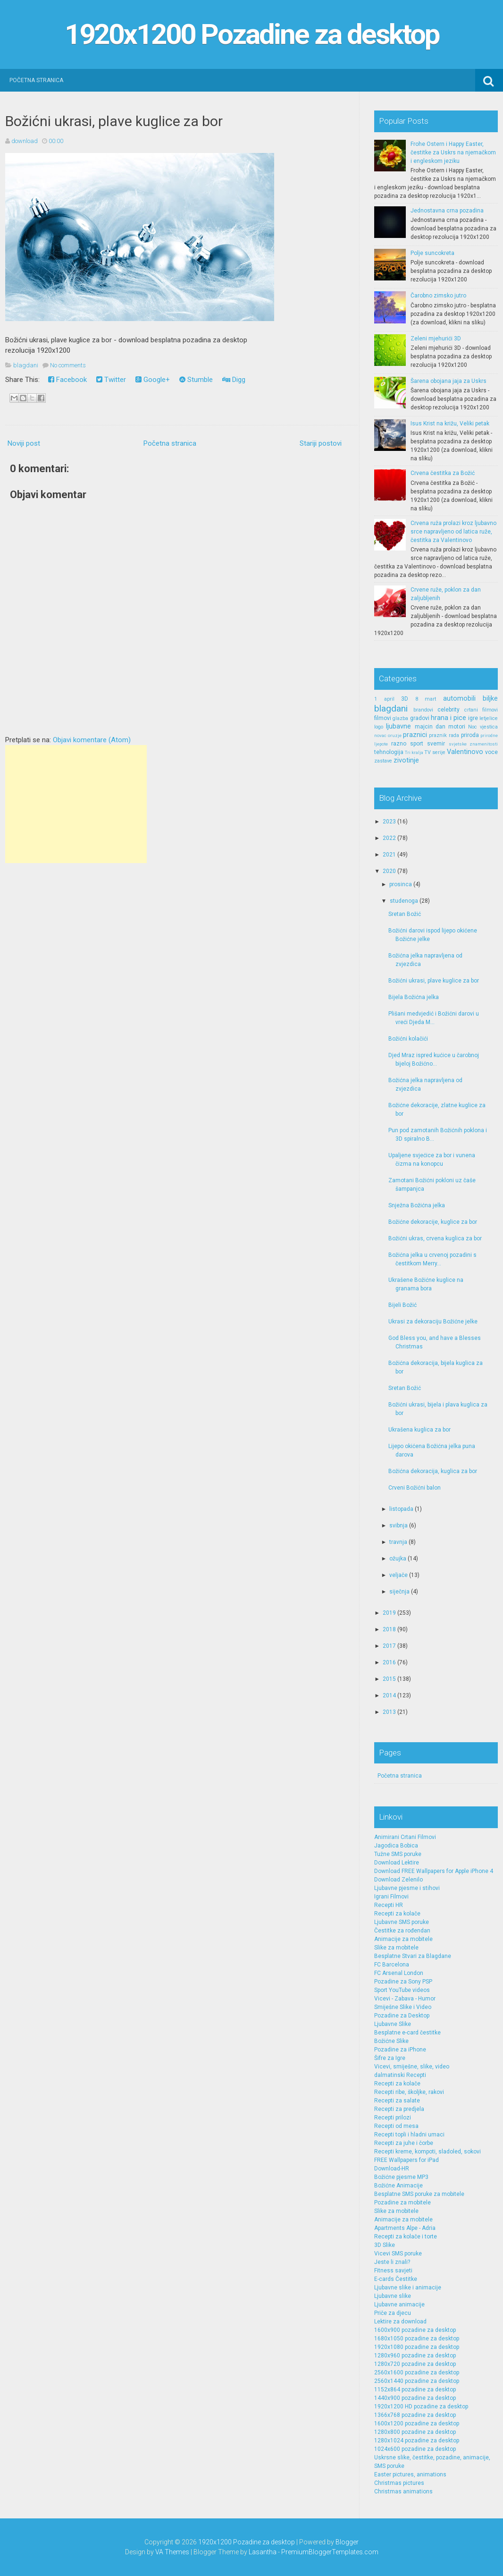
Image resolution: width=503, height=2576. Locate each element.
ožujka (397, 1558)
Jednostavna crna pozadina (447, 210)
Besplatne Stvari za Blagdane (412, 1956)
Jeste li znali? (392, 2262)
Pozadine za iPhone (400, 2049)
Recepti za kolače (397, 1913)
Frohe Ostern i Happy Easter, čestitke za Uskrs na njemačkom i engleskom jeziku (453, 152)
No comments (68, 365)
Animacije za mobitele (403, 1939)
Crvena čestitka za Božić (443, 473)
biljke (490, 699)
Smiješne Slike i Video (402, 2007)
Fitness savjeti (393, 2270)
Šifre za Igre (389, 2058)
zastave (383, 761)
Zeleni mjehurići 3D (436, 338)
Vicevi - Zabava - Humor (405, 1998)
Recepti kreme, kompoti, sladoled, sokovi (427, 2151)
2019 (389, 1613)
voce (491, 752)
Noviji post (24, 443)
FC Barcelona (391, 1964)
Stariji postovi (321, 443)
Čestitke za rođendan (402, 1930)
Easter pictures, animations (410, 2474)
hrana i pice (448, 718)
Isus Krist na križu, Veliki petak (450, 423)
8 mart (425, 699)
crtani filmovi (481, 710)
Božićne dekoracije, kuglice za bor (432, 1222)
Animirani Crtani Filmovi (405, 1837)
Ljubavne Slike (392, 2024)
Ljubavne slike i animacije (407, 2287)
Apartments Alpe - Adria (405, 2228)
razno (398, 743)
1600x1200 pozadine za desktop (416, 2423)
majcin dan (430, 726)
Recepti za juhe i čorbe (403, 2143)
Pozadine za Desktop (401, 2015)
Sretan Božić (404, 914)
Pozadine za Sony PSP (403, 1981)
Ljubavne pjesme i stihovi (407, 1888)
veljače (398, 1575)
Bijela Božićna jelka (413, 997)
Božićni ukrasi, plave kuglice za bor (114, 121)
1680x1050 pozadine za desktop (416, 2338)
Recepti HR (388, 1905)
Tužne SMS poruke (397, 1854)
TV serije (434, 752)
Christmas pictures (399, 2483)
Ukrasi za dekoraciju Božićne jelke (433, 1321)
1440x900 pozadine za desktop (415, 2398)
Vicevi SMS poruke (398, 2253)
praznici (415, 735)
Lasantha (263, 2552)
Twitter (111, 379)
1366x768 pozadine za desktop (415, 2415)
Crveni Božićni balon (414, 1487)
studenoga (404, 901)
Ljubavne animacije (399, 2304)
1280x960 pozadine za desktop (415, 2355)
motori (456, 726)
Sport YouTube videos (402, 1990)
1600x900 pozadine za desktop (415, 2330)
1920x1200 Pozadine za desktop (252, 34)
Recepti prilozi (392, 2117)
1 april (384, 699)
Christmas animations (403, 2491)
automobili (459, 699)
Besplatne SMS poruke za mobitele (419, 2194)
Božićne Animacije (398, 2185)
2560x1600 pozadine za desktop (416, 2372)
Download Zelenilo (398, 1879)
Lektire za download (400, 2321)
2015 (389, 1679)
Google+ (152, 379)
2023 (389, 821)
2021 (389, 854)
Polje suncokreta (432, 253)
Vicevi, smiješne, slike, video (411, 2066)
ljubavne (398, 726)
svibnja (398, 1525)
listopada (401, 1509)
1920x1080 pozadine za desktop (416, 2347)
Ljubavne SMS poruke (401, 1922)
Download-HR (391, 2168)
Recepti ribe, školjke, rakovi (409, 2092)
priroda (470, 735)
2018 (389, 1629)
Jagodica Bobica (396, 1845)
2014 (389, 1695)
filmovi (382, 718)
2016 (389, 1662)
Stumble (196, 379)
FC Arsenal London (398, 1973)
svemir (436, 743)
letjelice (488, 718)
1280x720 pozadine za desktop (415, 2364)
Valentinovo (465, 752)
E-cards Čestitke (395, 2279)
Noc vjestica (483, 727)
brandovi (423, 710)
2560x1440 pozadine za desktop (416, 2381)
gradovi (419, 718)
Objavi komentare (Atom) (92, 740)
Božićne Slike (391, 2041)
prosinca (400, 884)
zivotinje (406, 760)
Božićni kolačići (408, 1038)
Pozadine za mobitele (402, 2202)
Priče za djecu (392, 2313)
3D (404, 698)
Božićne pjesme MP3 (401, 2177)
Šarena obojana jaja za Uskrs (448, 381)
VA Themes (172, 2552)
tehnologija (388, 752)
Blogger (347, 2542)
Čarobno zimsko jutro (438, 295)
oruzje (395, 735)
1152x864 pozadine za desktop (415, 2389)
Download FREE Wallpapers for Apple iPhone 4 (433, 1871)
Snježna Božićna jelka (416, 1205)
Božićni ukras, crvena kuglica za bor (435, 1238)
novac (380, 735)
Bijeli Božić (402, 1305)
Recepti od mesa (396, 2126)
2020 (389, 871)
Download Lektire (396, 1862)
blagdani (25, 365)
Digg (233, 379)
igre (473, 718)
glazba (400, 718)
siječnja (399, 1591)
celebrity (448, 709)
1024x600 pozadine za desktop (415, 2449)
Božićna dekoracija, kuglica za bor (432, 1471)
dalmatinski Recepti (400, 2075)
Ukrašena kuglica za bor (419, 1429)
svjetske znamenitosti (473, 743)
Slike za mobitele (396, 1947)
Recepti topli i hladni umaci (409, 2134)
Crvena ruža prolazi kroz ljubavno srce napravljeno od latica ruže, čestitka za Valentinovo (453, 531)
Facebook (67, 379)
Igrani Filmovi (391, 1896)
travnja (398, 1542)
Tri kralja (414, 752)
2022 (389, 838)
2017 (389, 1646)
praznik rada (444, 735)
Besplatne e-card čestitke (407, 2032)
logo (378, 727)
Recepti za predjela (399, 2109)
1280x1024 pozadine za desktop (416, 2440)
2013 (389, 1712)
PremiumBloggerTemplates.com (329, 2552)
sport (416, 743)
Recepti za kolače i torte (405, 2236)
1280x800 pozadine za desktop (415, 2432)
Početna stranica (36, 80)
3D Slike (384, 2245)
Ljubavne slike (392, 2296)
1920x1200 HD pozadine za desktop (421, 2406)
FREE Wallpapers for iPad (406, 2160)
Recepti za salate (397, 2100)
